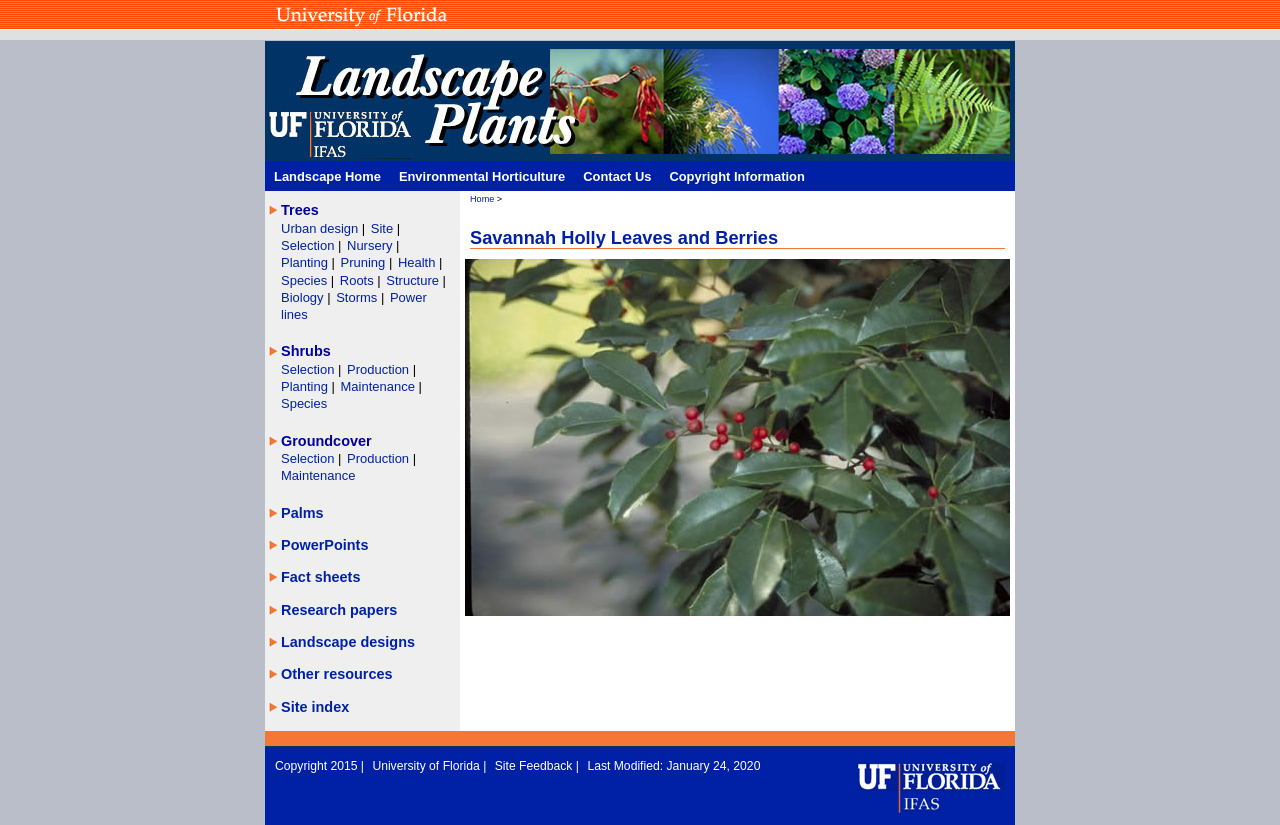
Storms (358, 297)
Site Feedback (535, 766)
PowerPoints (324, 545)
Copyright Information (737, 176)
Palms (302, 513)
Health (417, 262)
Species (306, 280)
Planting (306, 262)
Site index (315, 707)
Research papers (339, 610)
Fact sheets (320, 577)
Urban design (321, 228)
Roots (359, 280)
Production (380, 369)
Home (482, 199)
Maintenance (380, 386)
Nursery (369, 245)
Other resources (337, 674)
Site (384, 228)
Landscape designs (348, 642)
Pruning (365, 262)
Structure (414, 280)
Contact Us (617, 176)
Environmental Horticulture (482, 176)
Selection (309, 245)
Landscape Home (327, 176)
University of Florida (427, 766)
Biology (304, 297)
